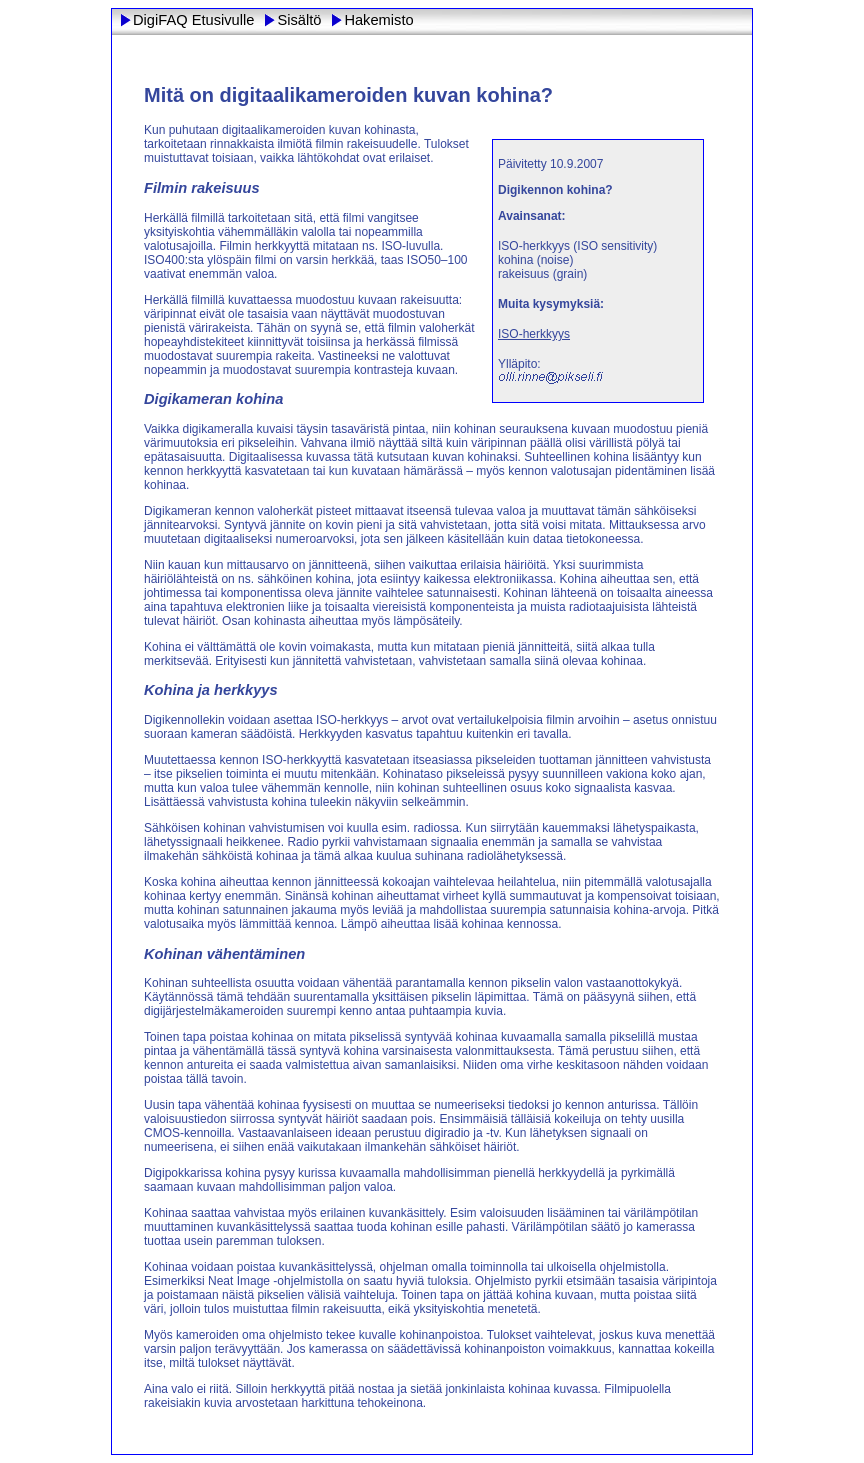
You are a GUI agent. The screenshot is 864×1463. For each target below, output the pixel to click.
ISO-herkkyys (534, 334)
